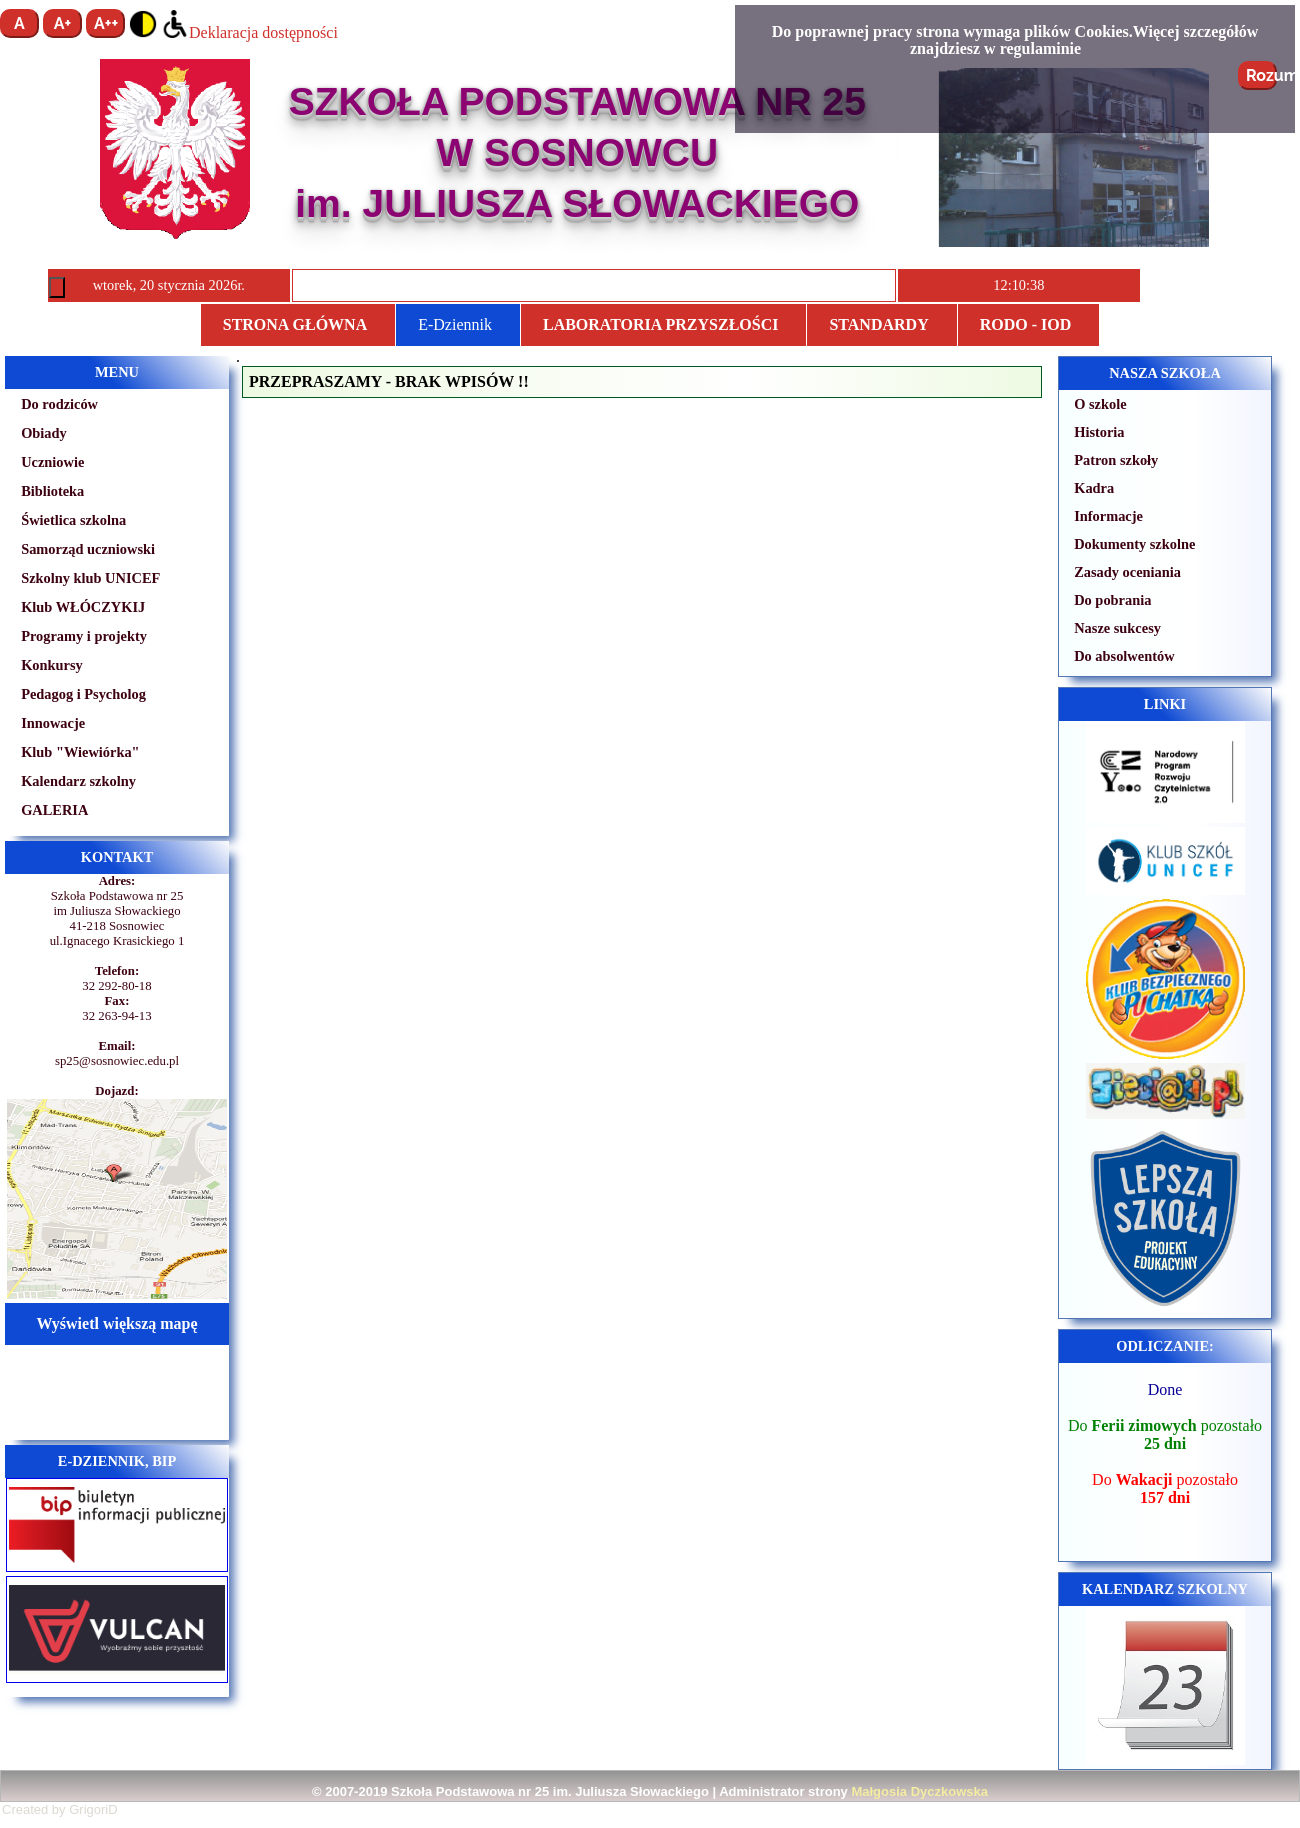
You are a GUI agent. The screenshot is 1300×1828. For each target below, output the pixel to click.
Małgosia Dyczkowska (919, 1791)
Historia (1099, 432)
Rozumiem (1261, 75)
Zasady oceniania (1127, 572)
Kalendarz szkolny (78, 781)
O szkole (1100, 404)
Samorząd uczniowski (88, 549)
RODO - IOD (1026, 324)
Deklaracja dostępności (249, 32)
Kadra (1094, 488)
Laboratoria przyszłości (660, 324)
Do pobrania (1112, 600)
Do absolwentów (1124, 656)
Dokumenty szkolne (1134, 544)
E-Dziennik (455, 324)
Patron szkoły (1116, 460)
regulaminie (1040, 48)
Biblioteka (52, 491)
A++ (106, 23)
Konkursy (52, 665)
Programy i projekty (84, 636)
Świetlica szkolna (73, 520)
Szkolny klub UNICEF (90, 578)
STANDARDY (878, 324)
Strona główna (295, 324)
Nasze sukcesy (1117, 628)
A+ (63, 23)
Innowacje (53, 723)
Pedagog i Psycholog (83, 694)
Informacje (1108, 516)
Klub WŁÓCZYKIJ (83, 607)
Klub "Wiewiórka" (80, 752)
